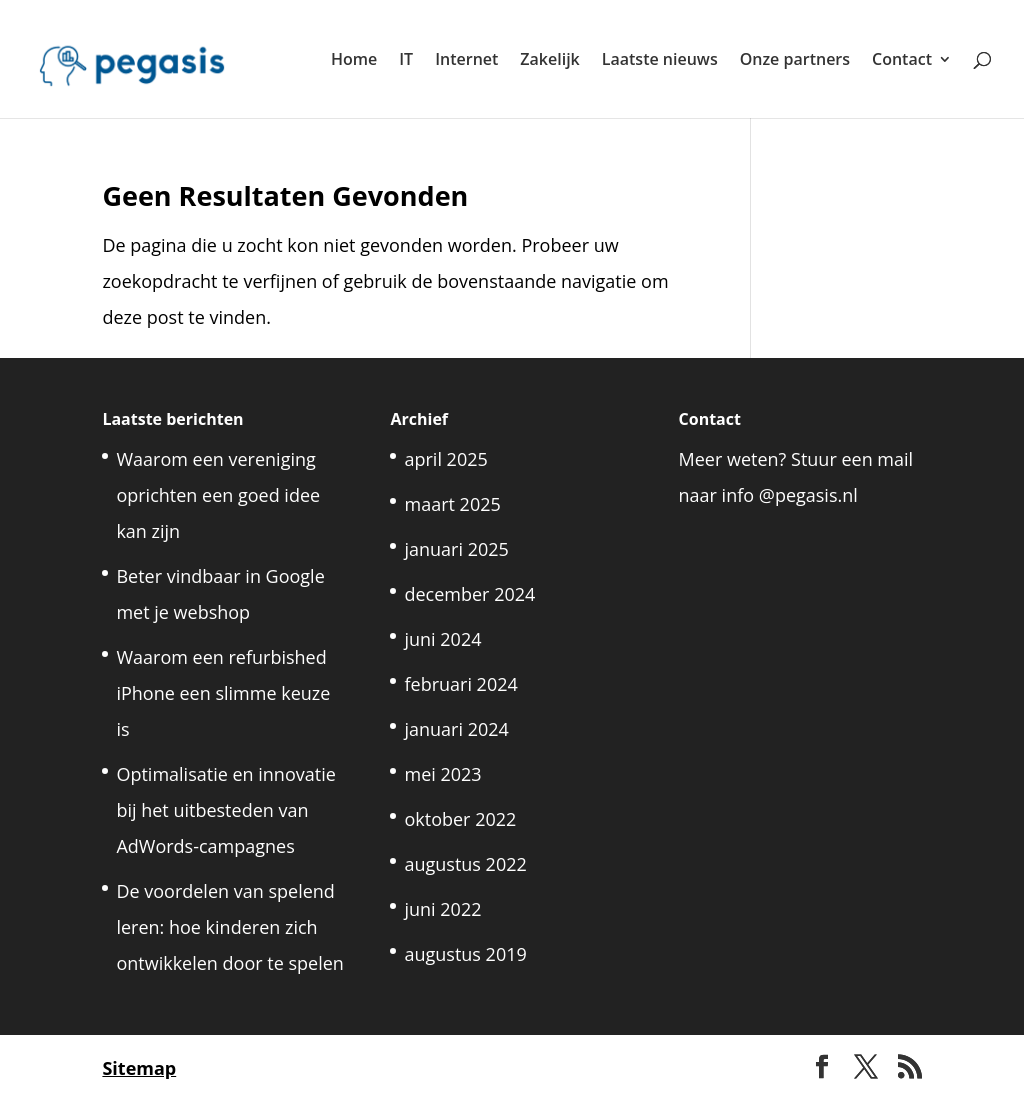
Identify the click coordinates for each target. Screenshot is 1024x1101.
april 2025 (445, 459)
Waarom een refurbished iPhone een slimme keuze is (223, 693)
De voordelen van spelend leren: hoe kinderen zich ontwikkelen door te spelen (229, 927)
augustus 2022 (465, 864)
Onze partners (795, 61)
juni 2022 (442, 909)
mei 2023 (442, 774)
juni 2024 (442, 639)
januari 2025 (456, 549)
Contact (902, 61)
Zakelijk (549, 61)
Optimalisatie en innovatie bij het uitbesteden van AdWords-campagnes (225, 810)
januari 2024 (456, 729)
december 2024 (469, 594)
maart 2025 (452, 504)
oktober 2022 (460, 819)
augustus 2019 (465, 954)
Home (354, 61)
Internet (466, 61)
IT (406, 61)
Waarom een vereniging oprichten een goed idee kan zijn (218, 495)
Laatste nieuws (660, 61)
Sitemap (139, 1068)
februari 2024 (460, 684)
